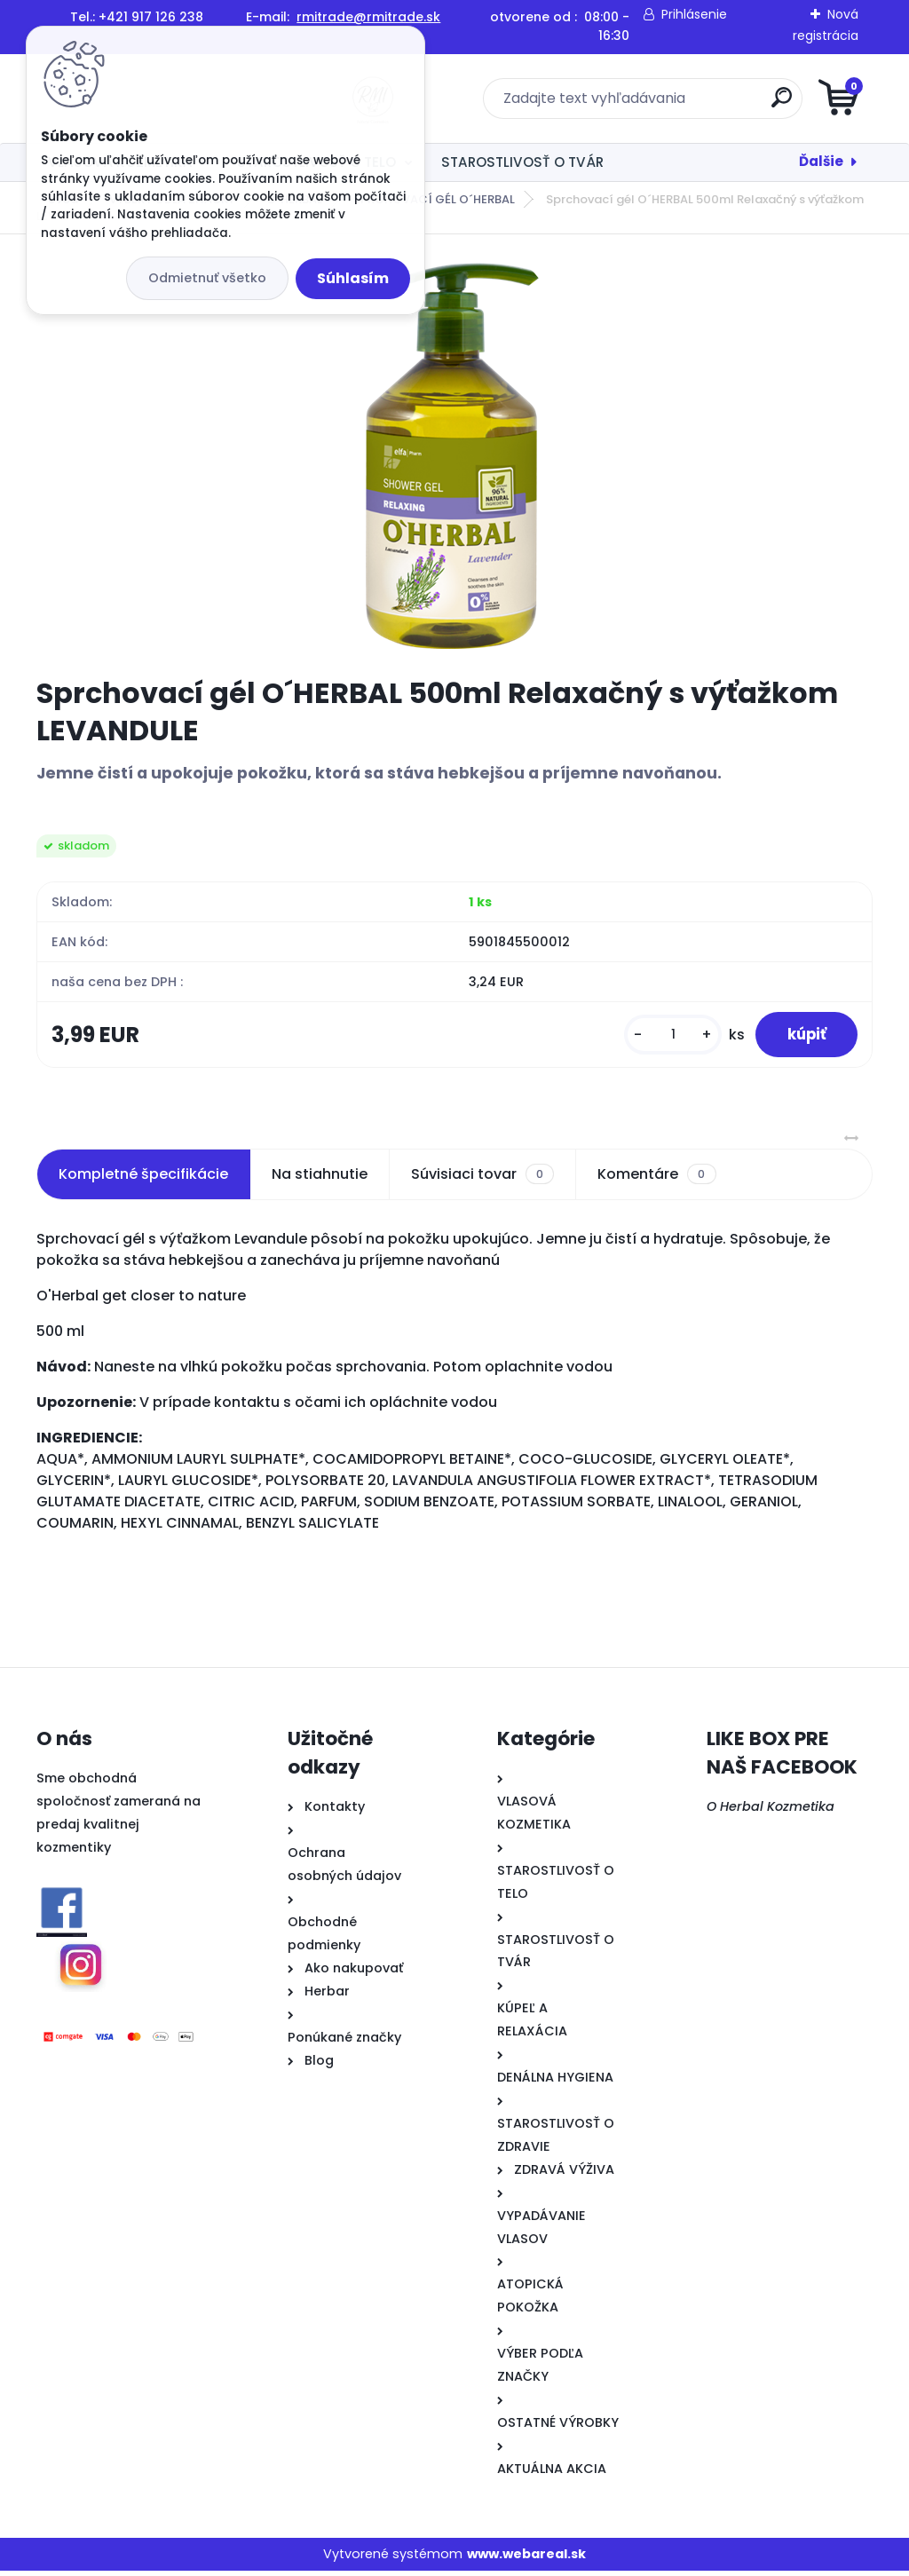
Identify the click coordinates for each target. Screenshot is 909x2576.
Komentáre (656, 1178)
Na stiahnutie (320, 1178)
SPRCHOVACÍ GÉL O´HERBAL (434, 199)
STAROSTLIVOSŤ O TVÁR (522, 162)
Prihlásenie (694, 14)
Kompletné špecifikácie (143, 1178)
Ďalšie (821, 161)
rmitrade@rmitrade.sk (368, 17)
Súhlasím (353, 278)
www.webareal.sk (526, 2558)
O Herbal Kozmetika (770, 1812)
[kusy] (662, 1037)
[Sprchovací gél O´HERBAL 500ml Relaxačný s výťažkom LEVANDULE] (454, 456)
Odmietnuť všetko (207, 278)
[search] (668, 104)
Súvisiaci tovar (482, 1178)
